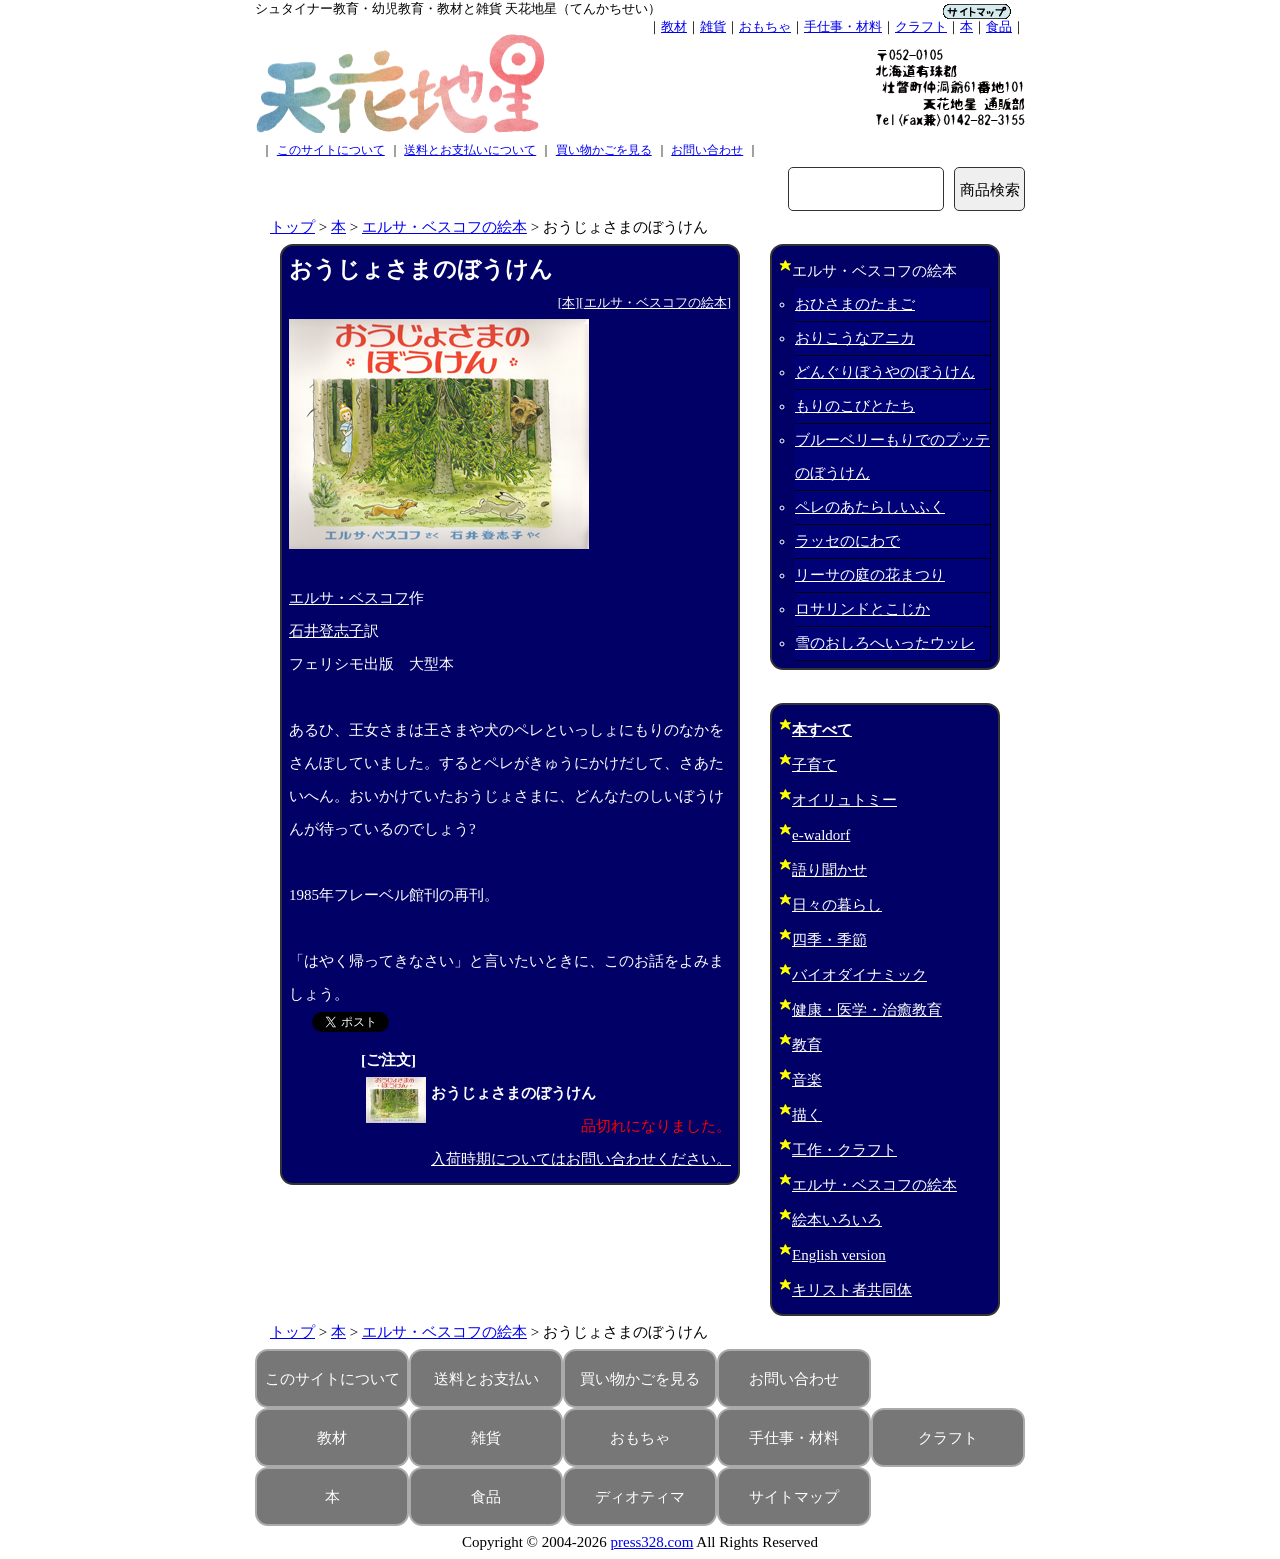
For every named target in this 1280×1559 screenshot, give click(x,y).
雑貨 (713, 26)
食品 (999, 26)
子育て (814, 765)
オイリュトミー (844, 800)
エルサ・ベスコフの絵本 (444, 227)
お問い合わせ (707, 150)
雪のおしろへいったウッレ (885, 643)
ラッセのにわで (847, 541)
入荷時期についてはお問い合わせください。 (581, 1159)
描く (807, 1115)
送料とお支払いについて (470, 150)
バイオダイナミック (859, 975)
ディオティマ (640, 1497)
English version (839, 1255)
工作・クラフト (844, 1150)
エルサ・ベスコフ (349, 598)
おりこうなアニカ (855, 338)
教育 (807, 1045)
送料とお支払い (486, 1379)
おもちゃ (765, 26)
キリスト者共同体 (852, 1290)
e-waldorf (821, 835)
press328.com (652, 1542)
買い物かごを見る (604, 150)
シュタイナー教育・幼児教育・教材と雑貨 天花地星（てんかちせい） (458, 8)
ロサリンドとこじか (862, 609)
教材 (674, 26)
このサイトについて (331, 150)
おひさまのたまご (855, 304)
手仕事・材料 (843, 26)
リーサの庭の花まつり (870, 575)
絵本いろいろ (837, 1220)
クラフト (921, 26)
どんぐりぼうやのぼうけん (885, 372)
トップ (292, 227)
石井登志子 (326, 631)
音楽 (807, 1080)
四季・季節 (829, 940)
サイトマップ (794, 1497)
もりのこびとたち (855, 406)
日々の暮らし (837, 905)
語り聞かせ (829, 870)
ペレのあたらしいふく (870, 507)
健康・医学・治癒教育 (867, 1010)
